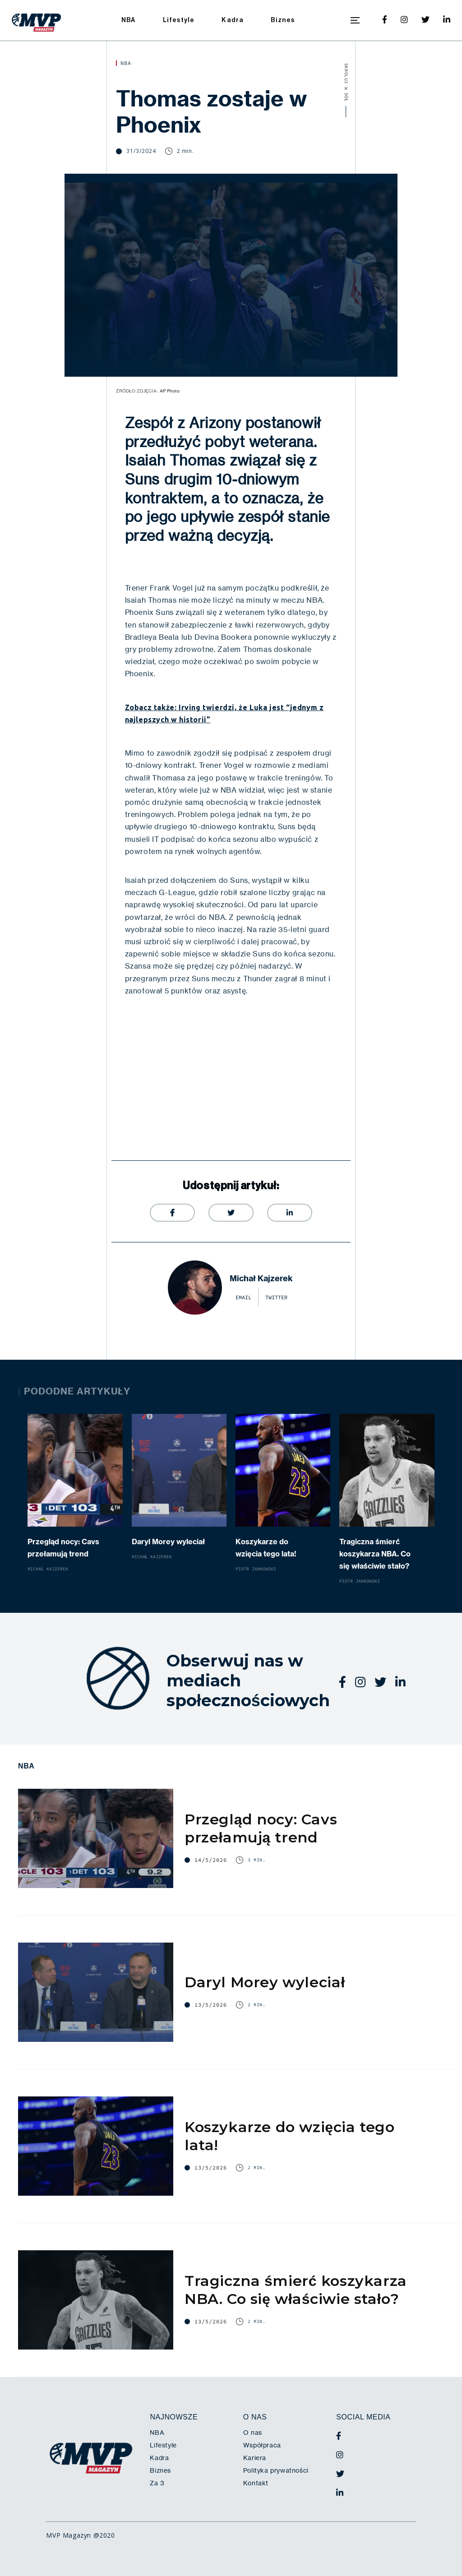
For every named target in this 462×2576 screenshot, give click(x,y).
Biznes (283, 20)
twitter (276, 1297)
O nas (252, 2432)
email (243, 1297)
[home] (36, 20)
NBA (128, 20)
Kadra (233, 20)
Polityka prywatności (276, 2470)
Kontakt (255, 2483)
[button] (355, 20)
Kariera (254, 2458)
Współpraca (262, 2445)
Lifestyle (179, 20)
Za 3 (157, 2483)
